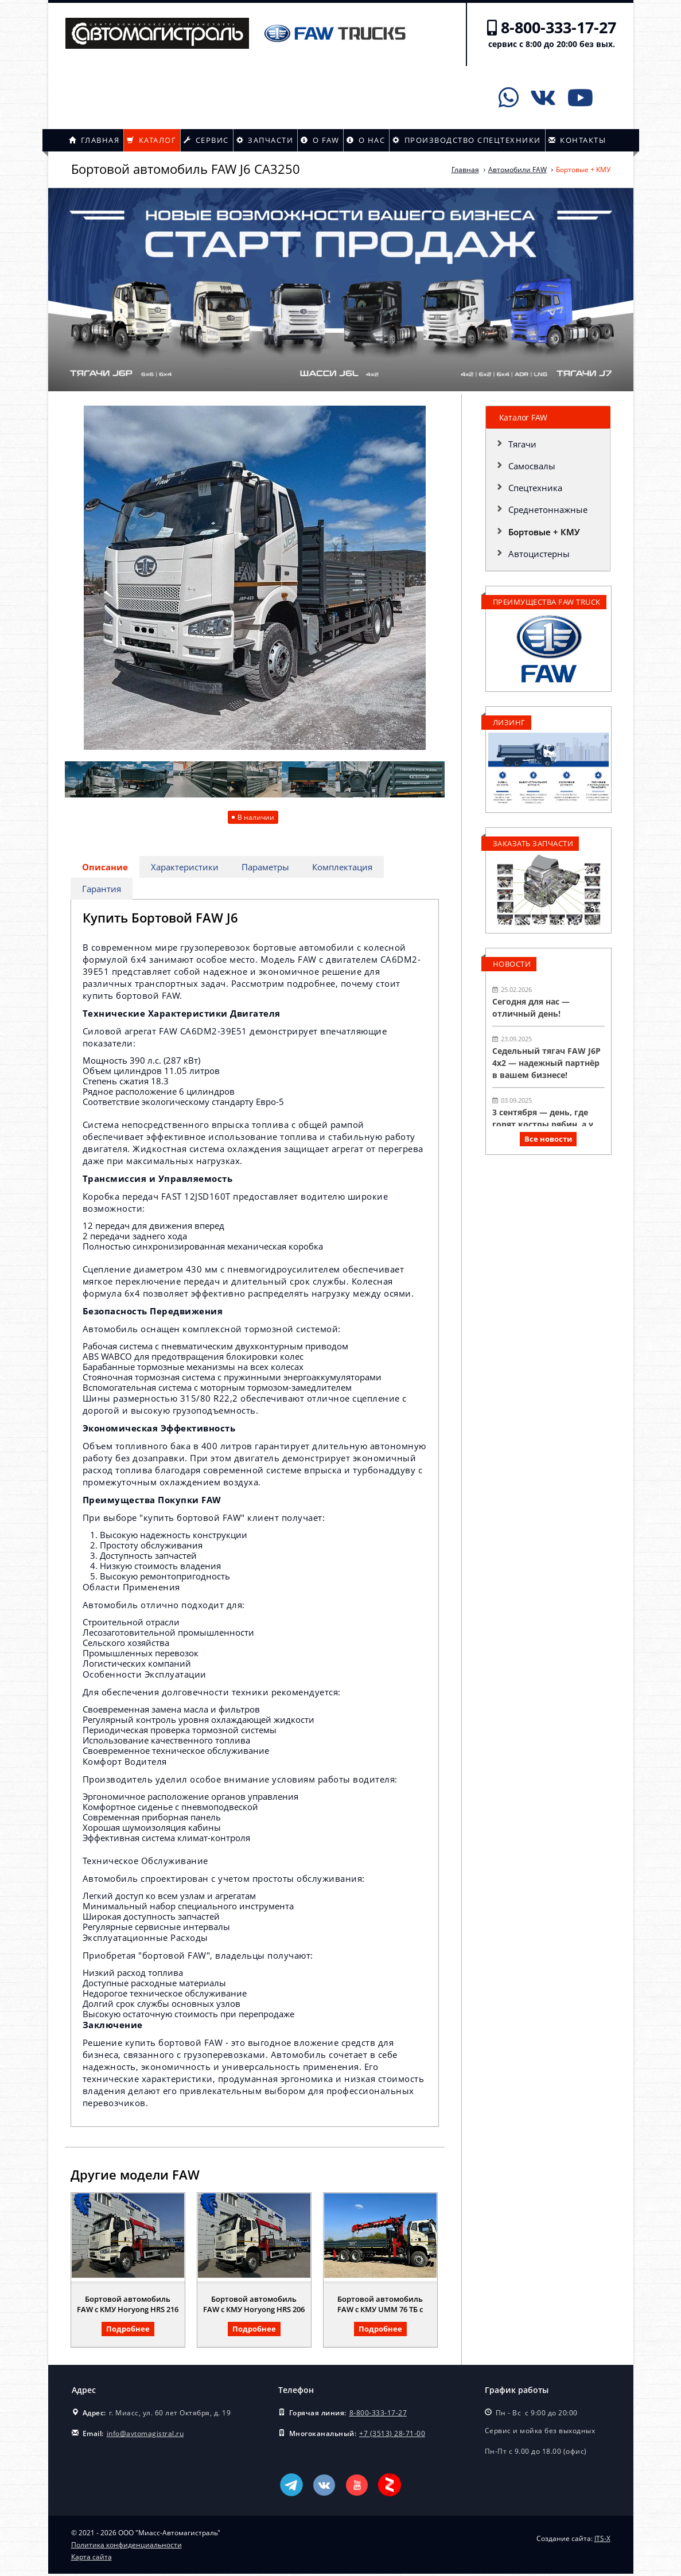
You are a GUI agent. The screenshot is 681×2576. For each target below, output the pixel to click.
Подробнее (128, 2331)
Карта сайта (91, 2559)
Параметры (267, 867)
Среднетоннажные (547, 509)
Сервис (206, 140)
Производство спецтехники (466, 140)
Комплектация (344, 867)
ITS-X (602, 2541)
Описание (106, 867)
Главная (94, 140)
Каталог (151, 140)
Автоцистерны (539, 553)
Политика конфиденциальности (126, 2547)
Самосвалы (531, 466)
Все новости (548, 1139)
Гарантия (102, 890)
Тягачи (522, 444)
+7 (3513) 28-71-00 (392, 2436)
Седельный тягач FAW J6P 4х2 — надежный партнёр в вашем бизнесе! (546, 1062)
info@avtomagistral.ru (145, 2436)
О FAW (320, 140)
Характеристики (186, 867)
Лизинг (509, 722)
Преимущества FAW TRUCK (547, 602)
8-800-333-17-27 (558, 27)
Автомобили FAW (517, 169)
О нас (366, 140)
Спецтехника (535, 487)
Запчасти (265, 140)
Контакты (577, 140)
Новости (512, 964)
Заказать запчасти (533, 843)
